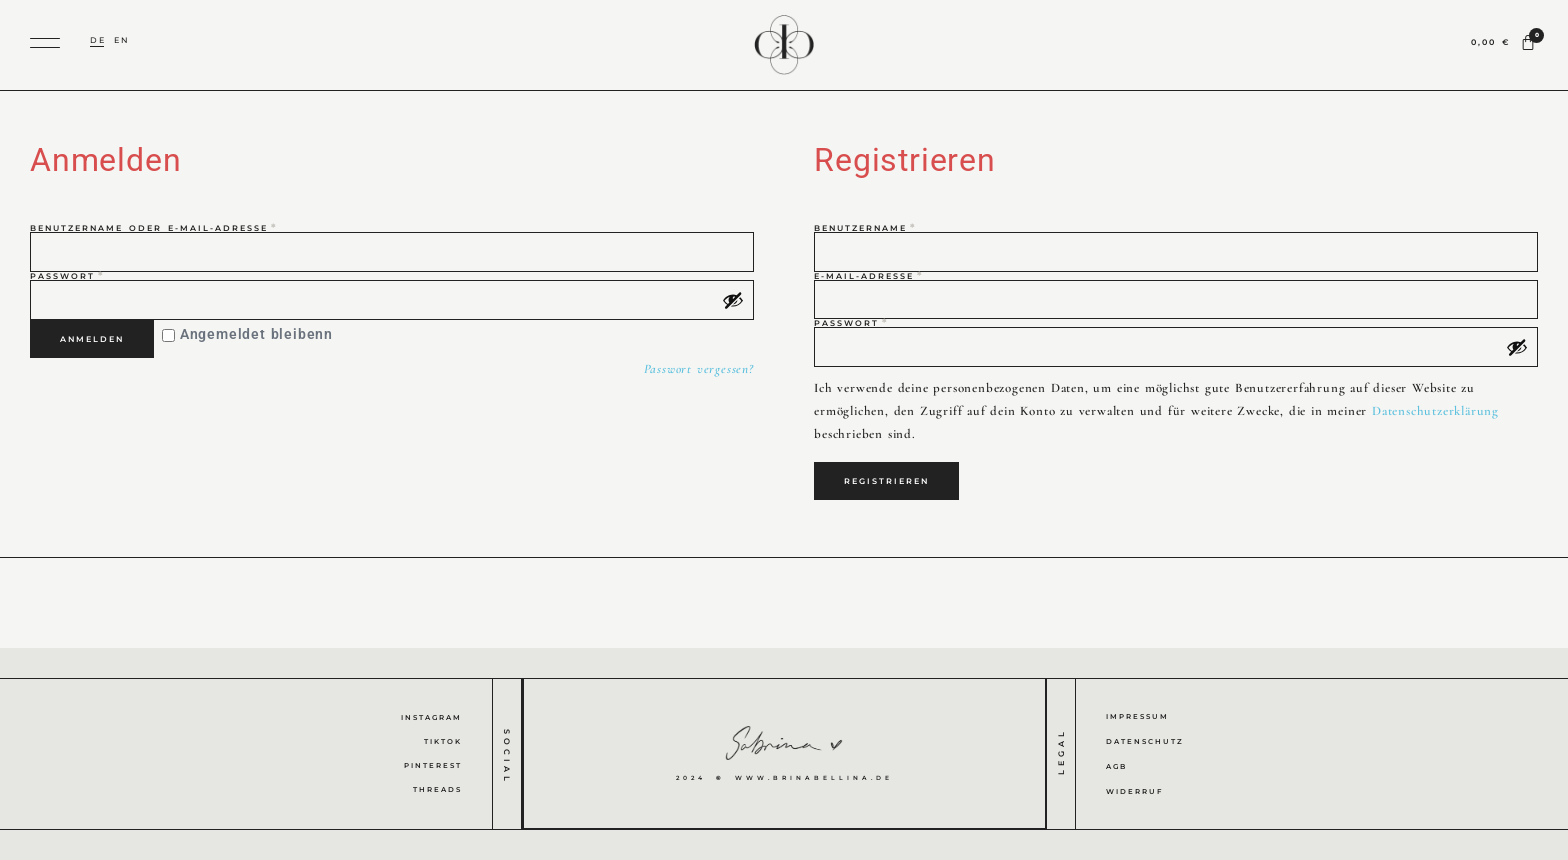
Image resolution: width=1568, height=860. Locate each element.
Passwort (111, 276)
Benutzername (909, 228)
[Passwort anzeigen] (733, 300)
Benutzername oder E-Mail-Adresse (198, 228)
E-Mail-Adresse (913, 276)
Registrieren (886, 481)
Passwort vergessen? (699, 369)
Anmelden (92, 339)
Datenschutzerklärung (1435, 411)
